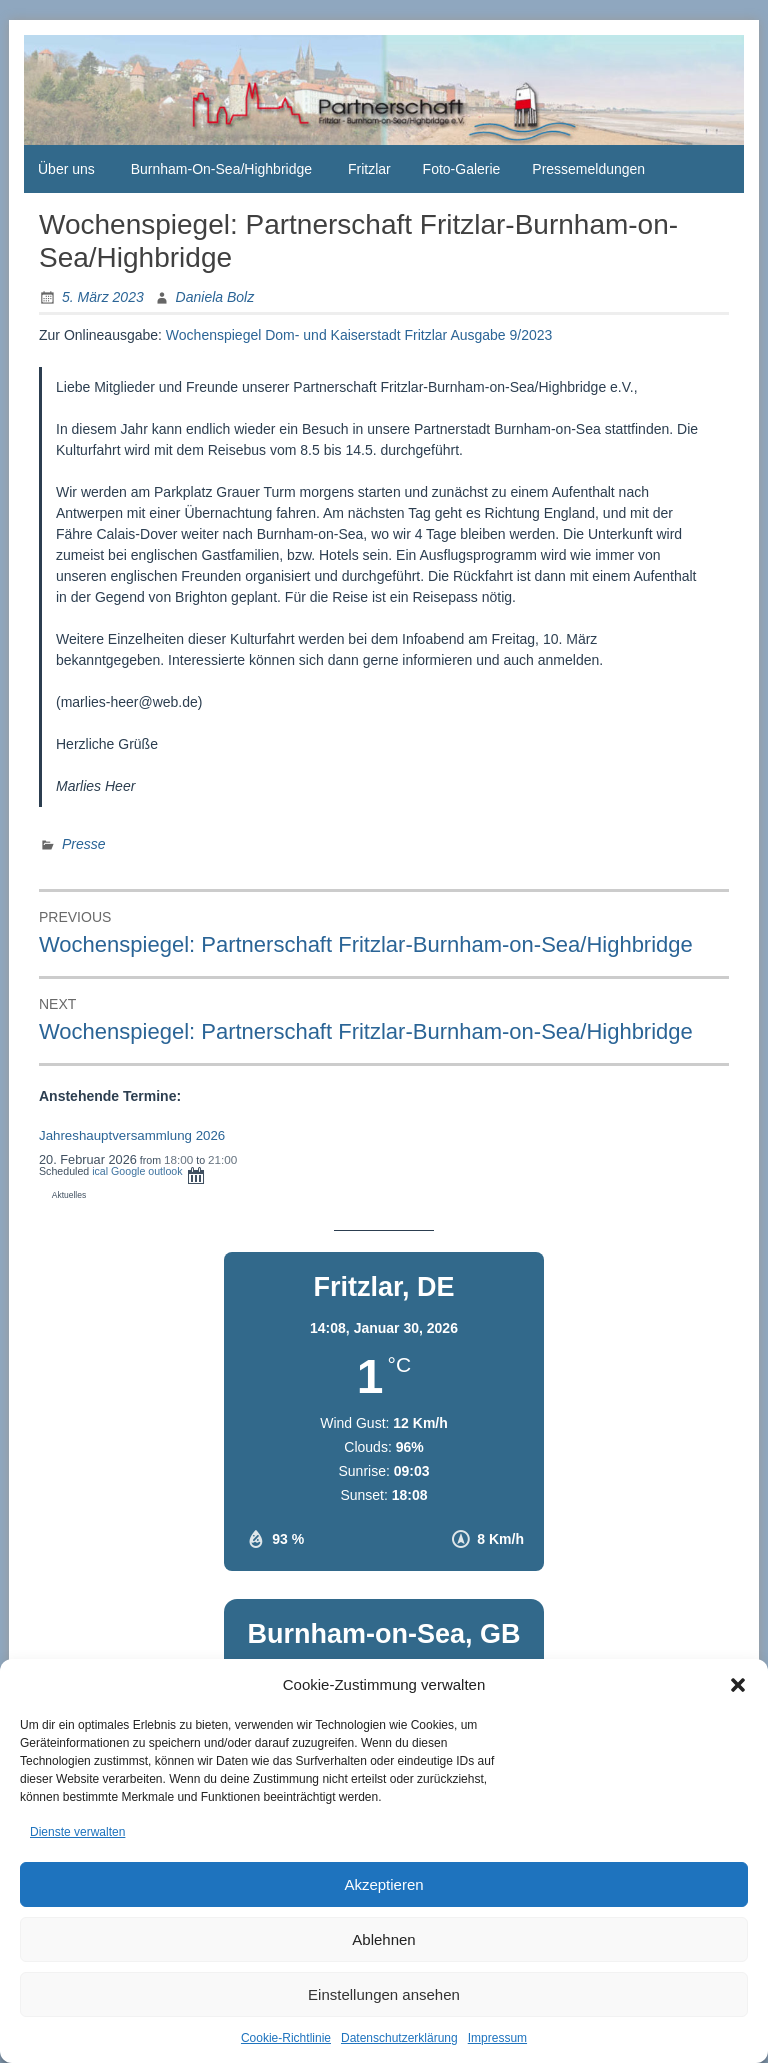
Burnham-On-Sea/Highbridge (221, 169)
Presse (84, 844)
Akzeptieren (383, 1884)
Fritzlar (369, 169)
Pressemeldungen (588, 169)
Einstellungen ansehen (384, 1994)
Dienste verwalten (77, 1832)
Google (128, 1171)
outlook (165, 1171)
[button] (738, 1685)
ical (100, 1171)
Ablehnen (383, 1939)
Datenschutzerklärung (399, 2038)
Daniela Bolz (215, 297)
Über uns (66, 169)
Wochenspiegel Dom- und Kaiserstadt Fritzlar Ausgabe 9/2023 (359, 335)
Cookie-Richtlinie (286, 2038)
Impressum (497, 2038)
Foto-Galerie (462, 169)
